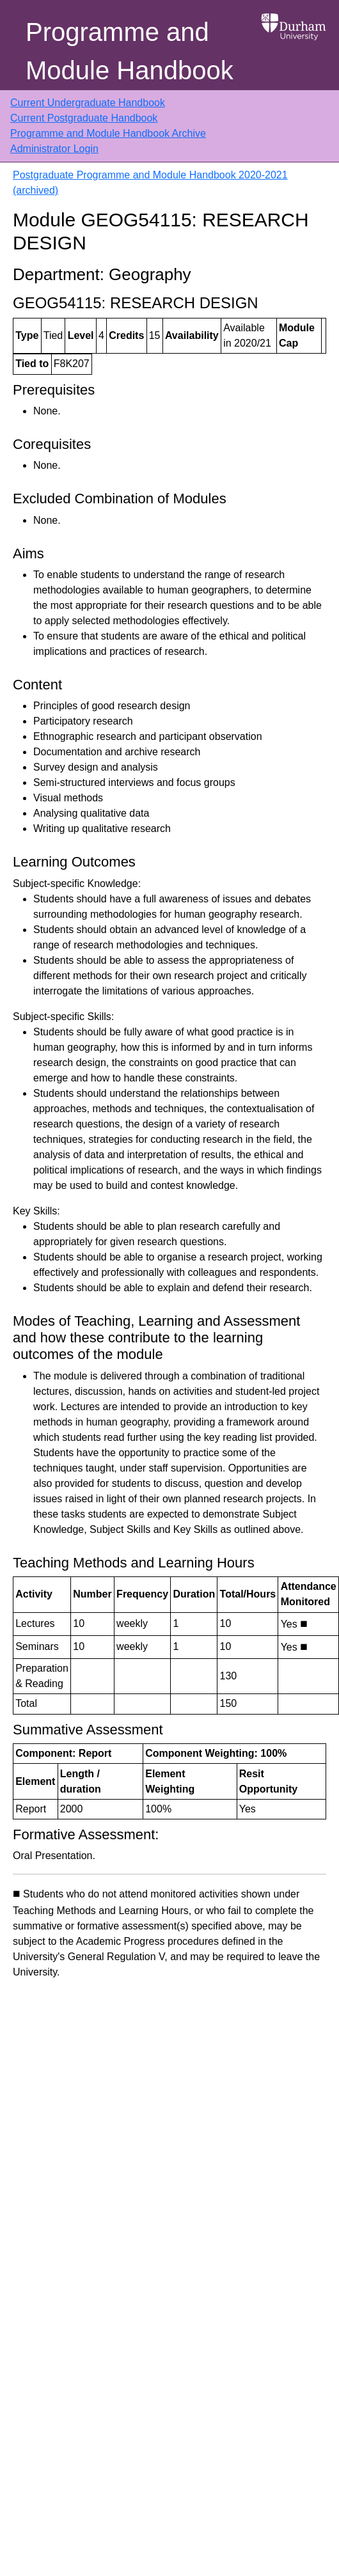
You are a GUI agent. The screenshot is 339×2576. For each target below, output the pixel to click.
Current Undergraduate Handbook (87, 102)
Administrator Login (54, 148)
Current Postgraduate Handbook (83, 118)
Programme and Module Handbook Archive (108, 133)
